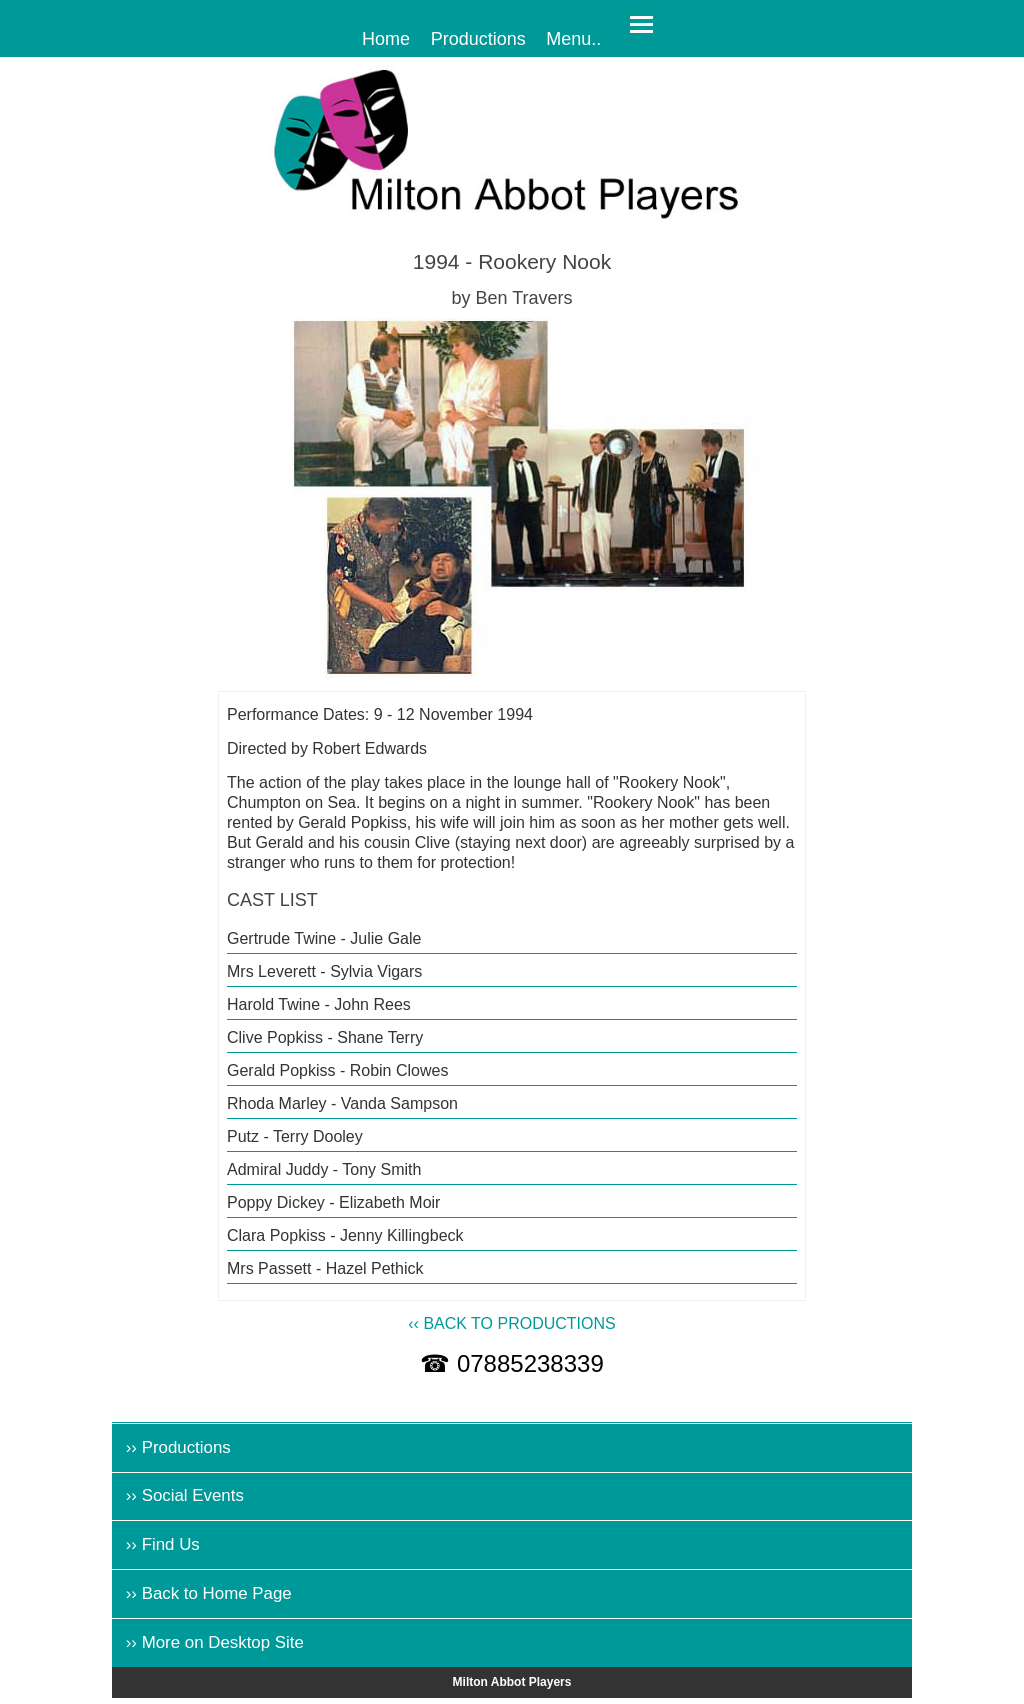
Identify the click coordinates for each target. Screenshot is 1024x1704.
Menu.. (573, 38)
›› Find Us (163, 1544)
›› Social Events (185, 1495)
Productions (478, 38)
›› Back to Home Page (209, 1593)
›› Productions (178, 1447)
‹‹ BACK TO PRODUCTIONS (511, 1323)
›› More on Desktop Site (215, 1642)
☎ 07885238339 (512, 1363)
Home (386, 38)
